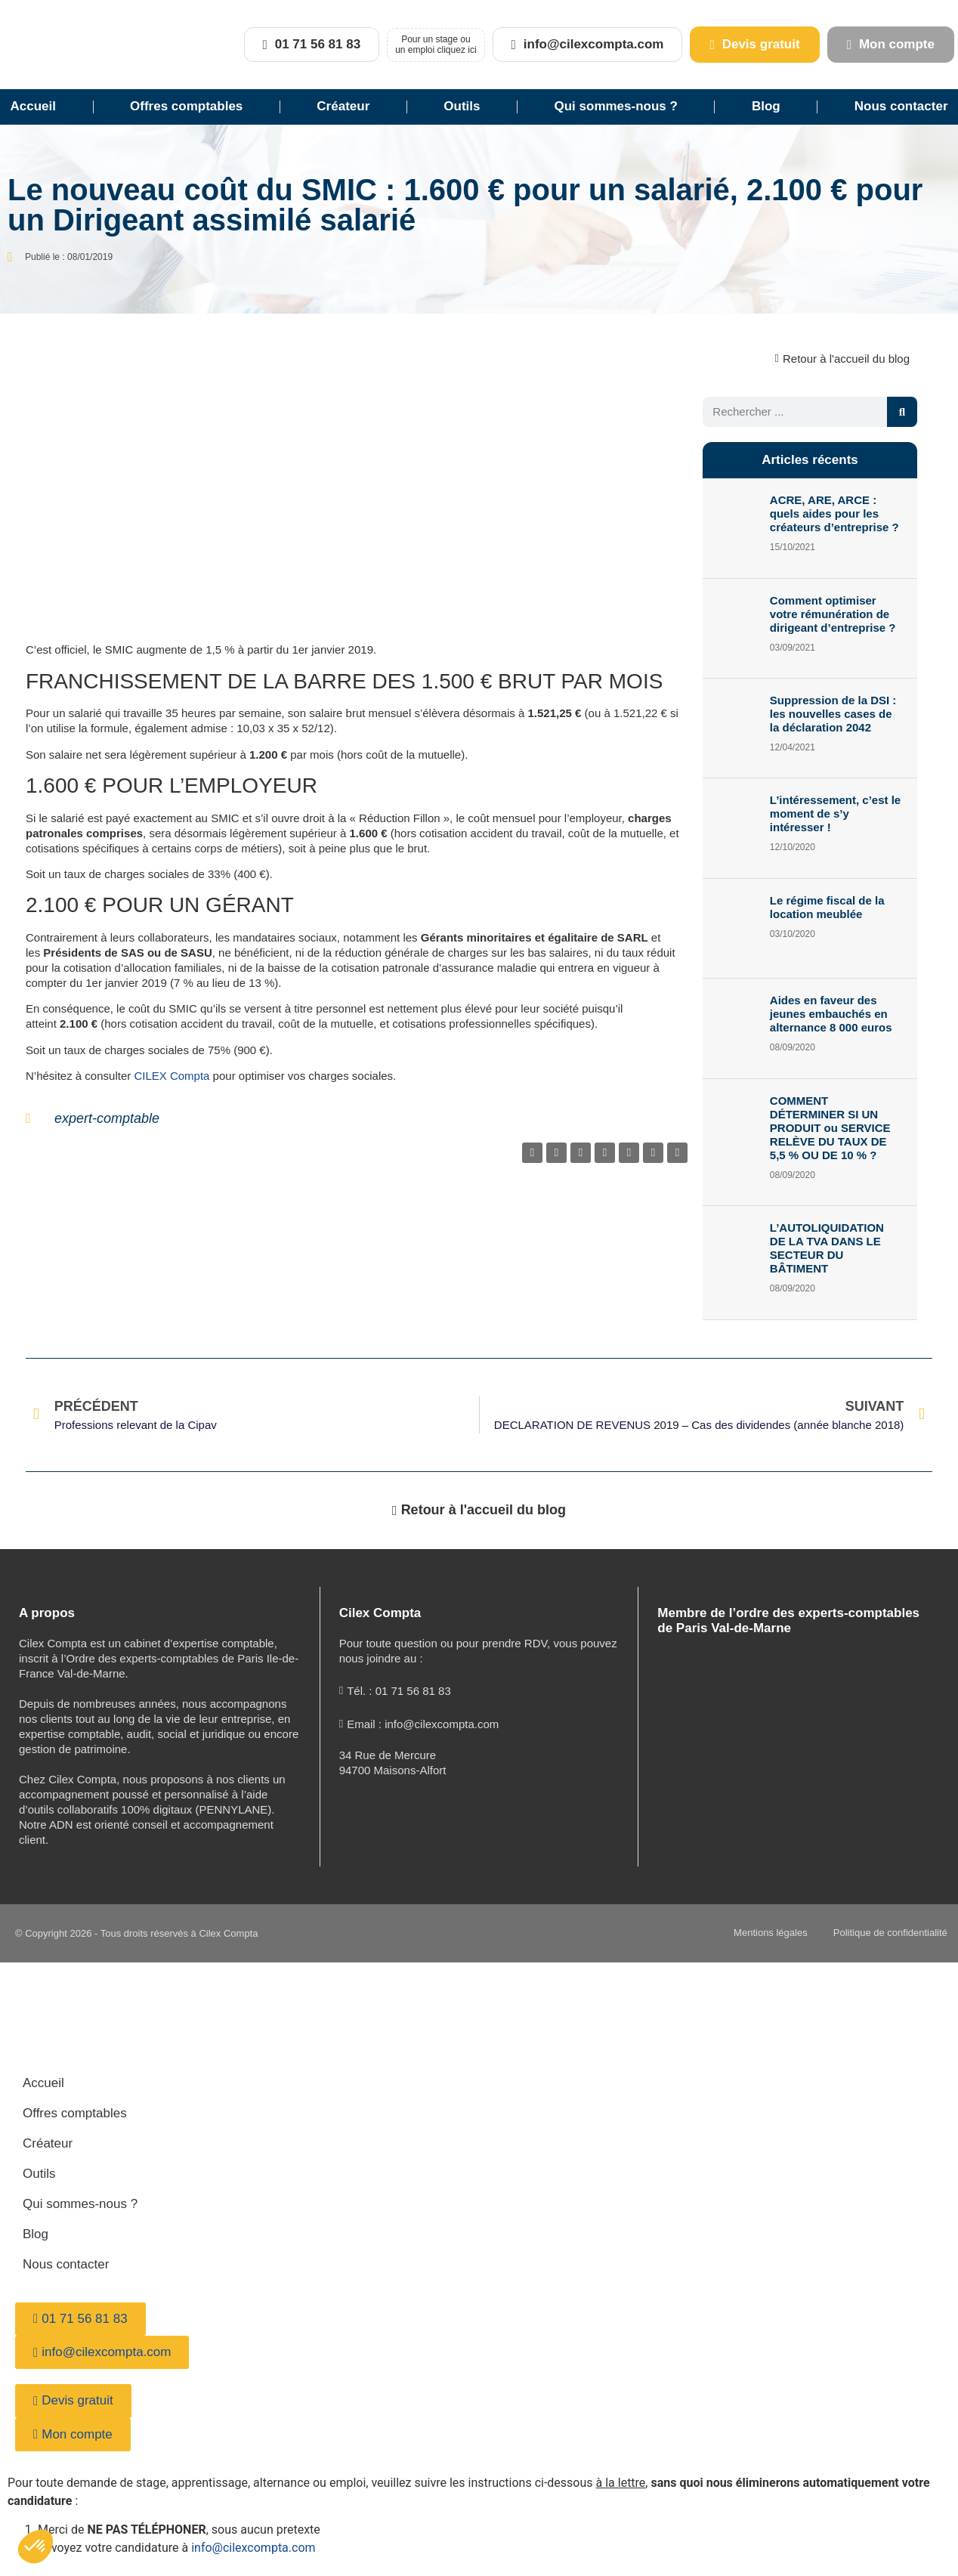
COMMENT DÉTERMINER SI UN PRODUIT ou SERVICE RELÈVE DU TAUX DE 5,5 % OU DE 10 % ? (830, 1127)
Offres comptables (186, 106)
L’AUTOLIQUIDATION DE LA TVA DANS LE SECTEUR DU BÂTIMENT (827, 1248)
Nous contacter (66, 2264)
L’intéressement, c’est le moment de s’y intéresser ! (835, 813)
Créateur (343, 106)
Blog (766, 106)
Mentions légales (762, 1932)
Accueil (33, 106)
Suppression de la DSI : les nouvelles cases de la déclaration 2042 (833, 714)
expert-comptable (106, 1118)
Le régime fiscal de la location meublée (827, 907)
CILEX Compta (171, 1075)
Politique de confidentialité (886, 1932)
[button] (532, 1153)
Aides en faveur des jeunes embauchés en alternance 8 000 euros (831, 1014)
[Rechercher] (902, 412)
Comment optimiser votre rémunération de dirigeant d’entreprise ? (833, 614)
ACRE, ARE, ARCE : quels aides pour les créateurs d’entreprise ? (834, 513)
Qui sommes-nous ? (615, 106)
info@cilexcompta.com (253, 2547)
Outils (461, 106)
